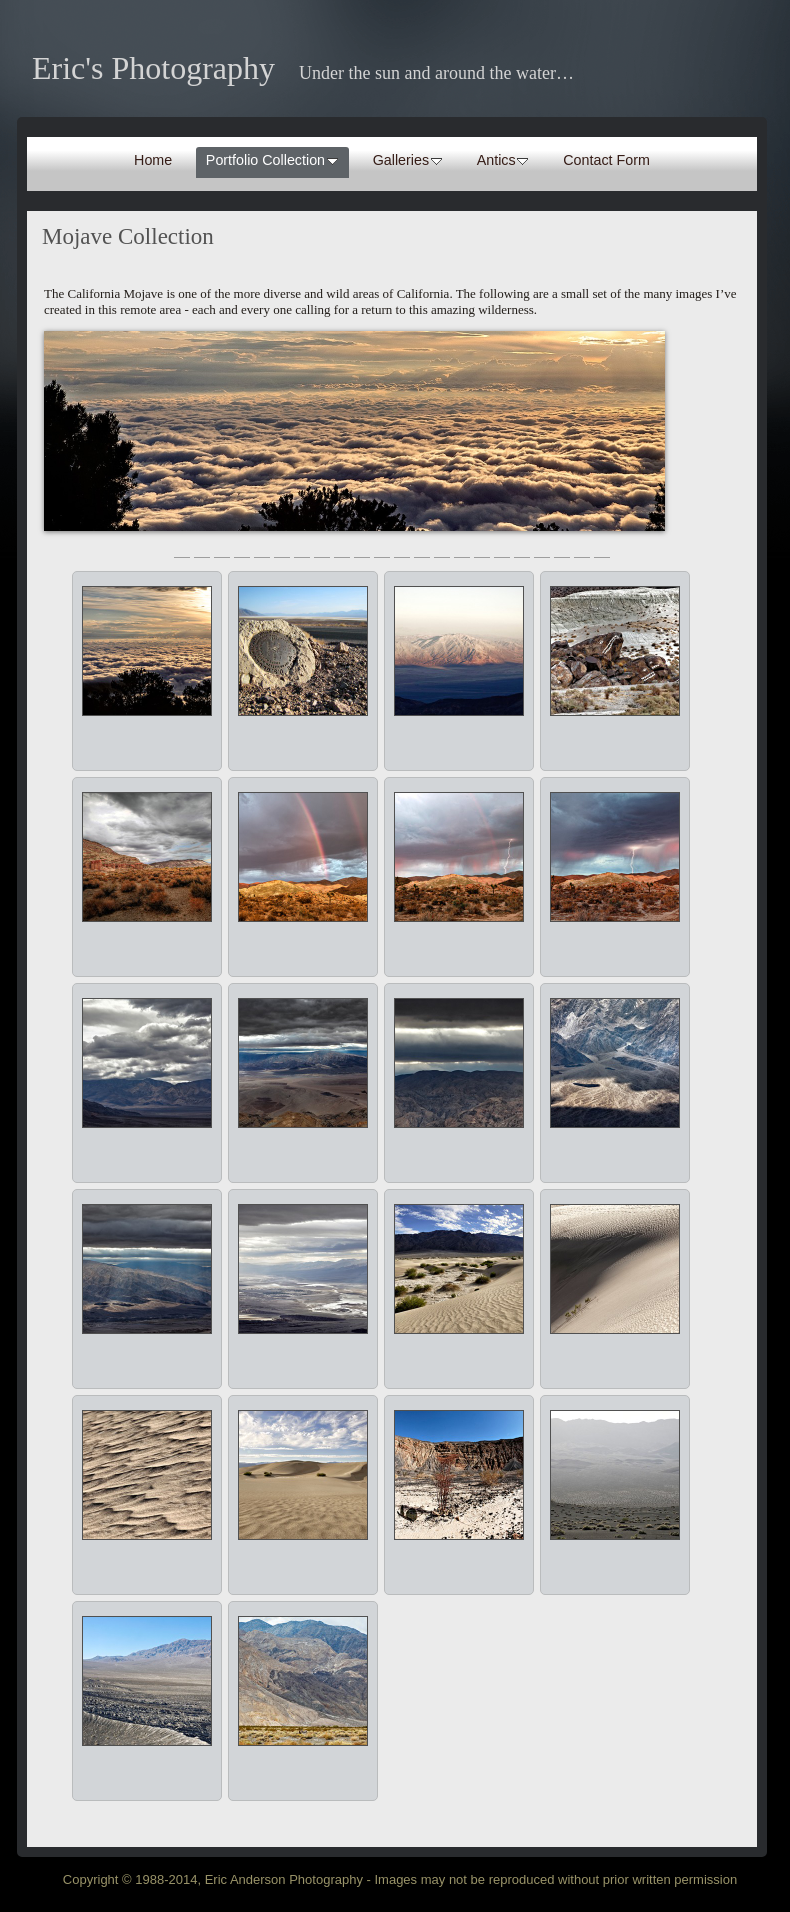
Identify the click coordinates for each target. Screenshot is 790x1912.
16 (482, 549)
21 (582, 549)
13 (422, 549)
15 (462, 549)
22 (602, 549)
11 (382, 549)
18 (522, 549)
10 (362, 549)
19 (542, 549)
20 (562, 549)
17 (502, 549)
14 (442, 549)
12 (402, 549)
